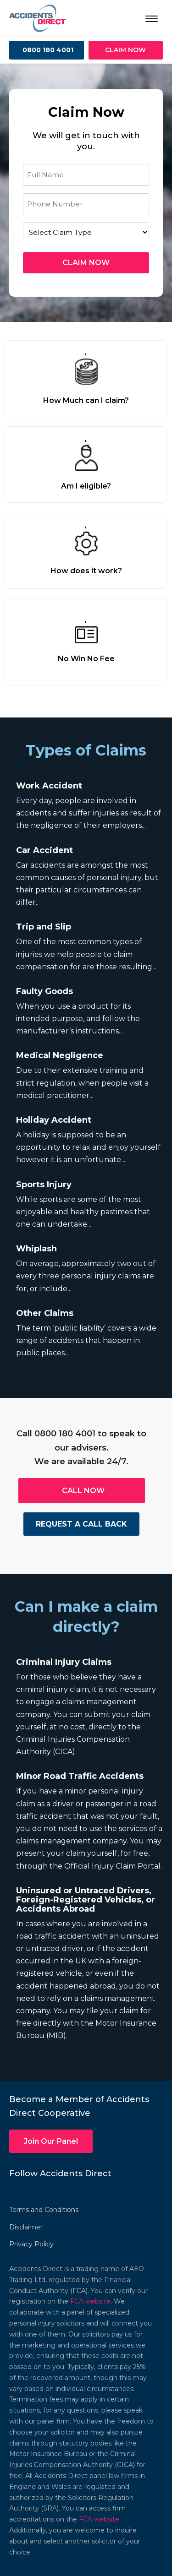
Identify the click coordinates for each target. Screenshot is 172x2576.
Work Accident (49, 786)
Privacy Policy (31, 2244)
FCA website (90, 2301)
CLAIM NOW (125, 50)
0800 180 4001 (47, 50)
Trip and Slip (43, 927)
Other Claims (44, 1313)
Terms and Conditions (43, 2210)
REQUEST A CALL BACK (81, 1524)
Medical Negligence (59, 1055)
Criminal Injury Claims (63, 1662)
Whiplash (36, 1249)
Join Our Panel (51, 2141)
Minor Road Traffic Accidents (80, 1776)
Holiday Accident (53, 1120)
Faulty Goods (44, 991)
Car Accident (44, 850)
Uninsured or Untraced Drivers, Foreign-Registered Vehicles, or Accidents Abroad (85, 1900)
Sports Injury (44, 1184)
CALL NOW (83, 1490)
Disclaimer (26, 2227)
